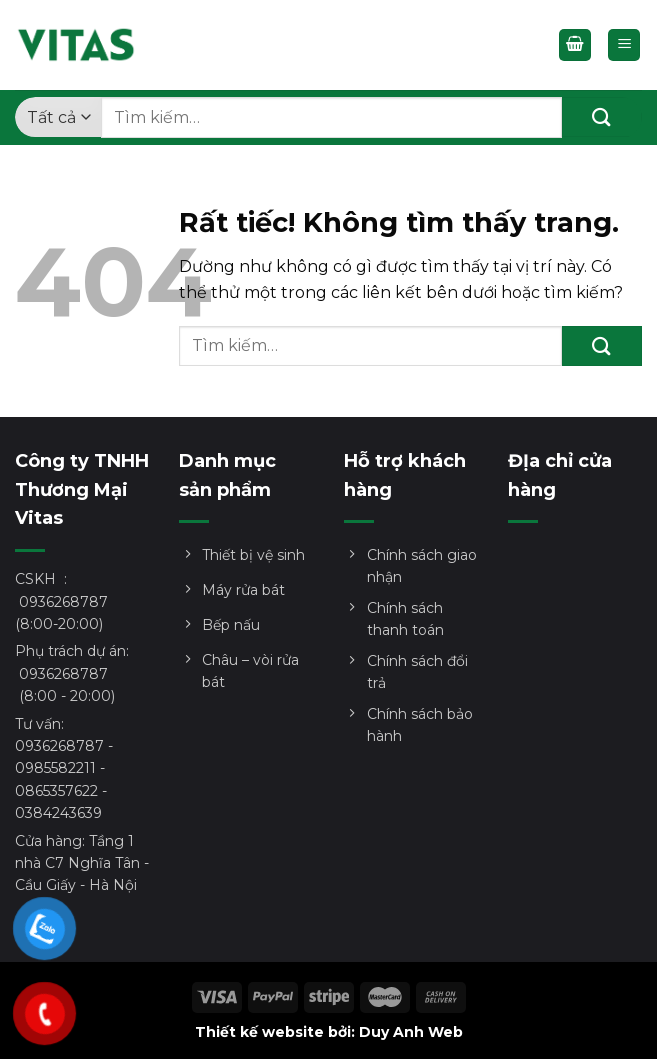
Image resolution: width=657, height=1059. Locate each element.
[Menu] (624, 45)
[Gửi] (602, 117)
